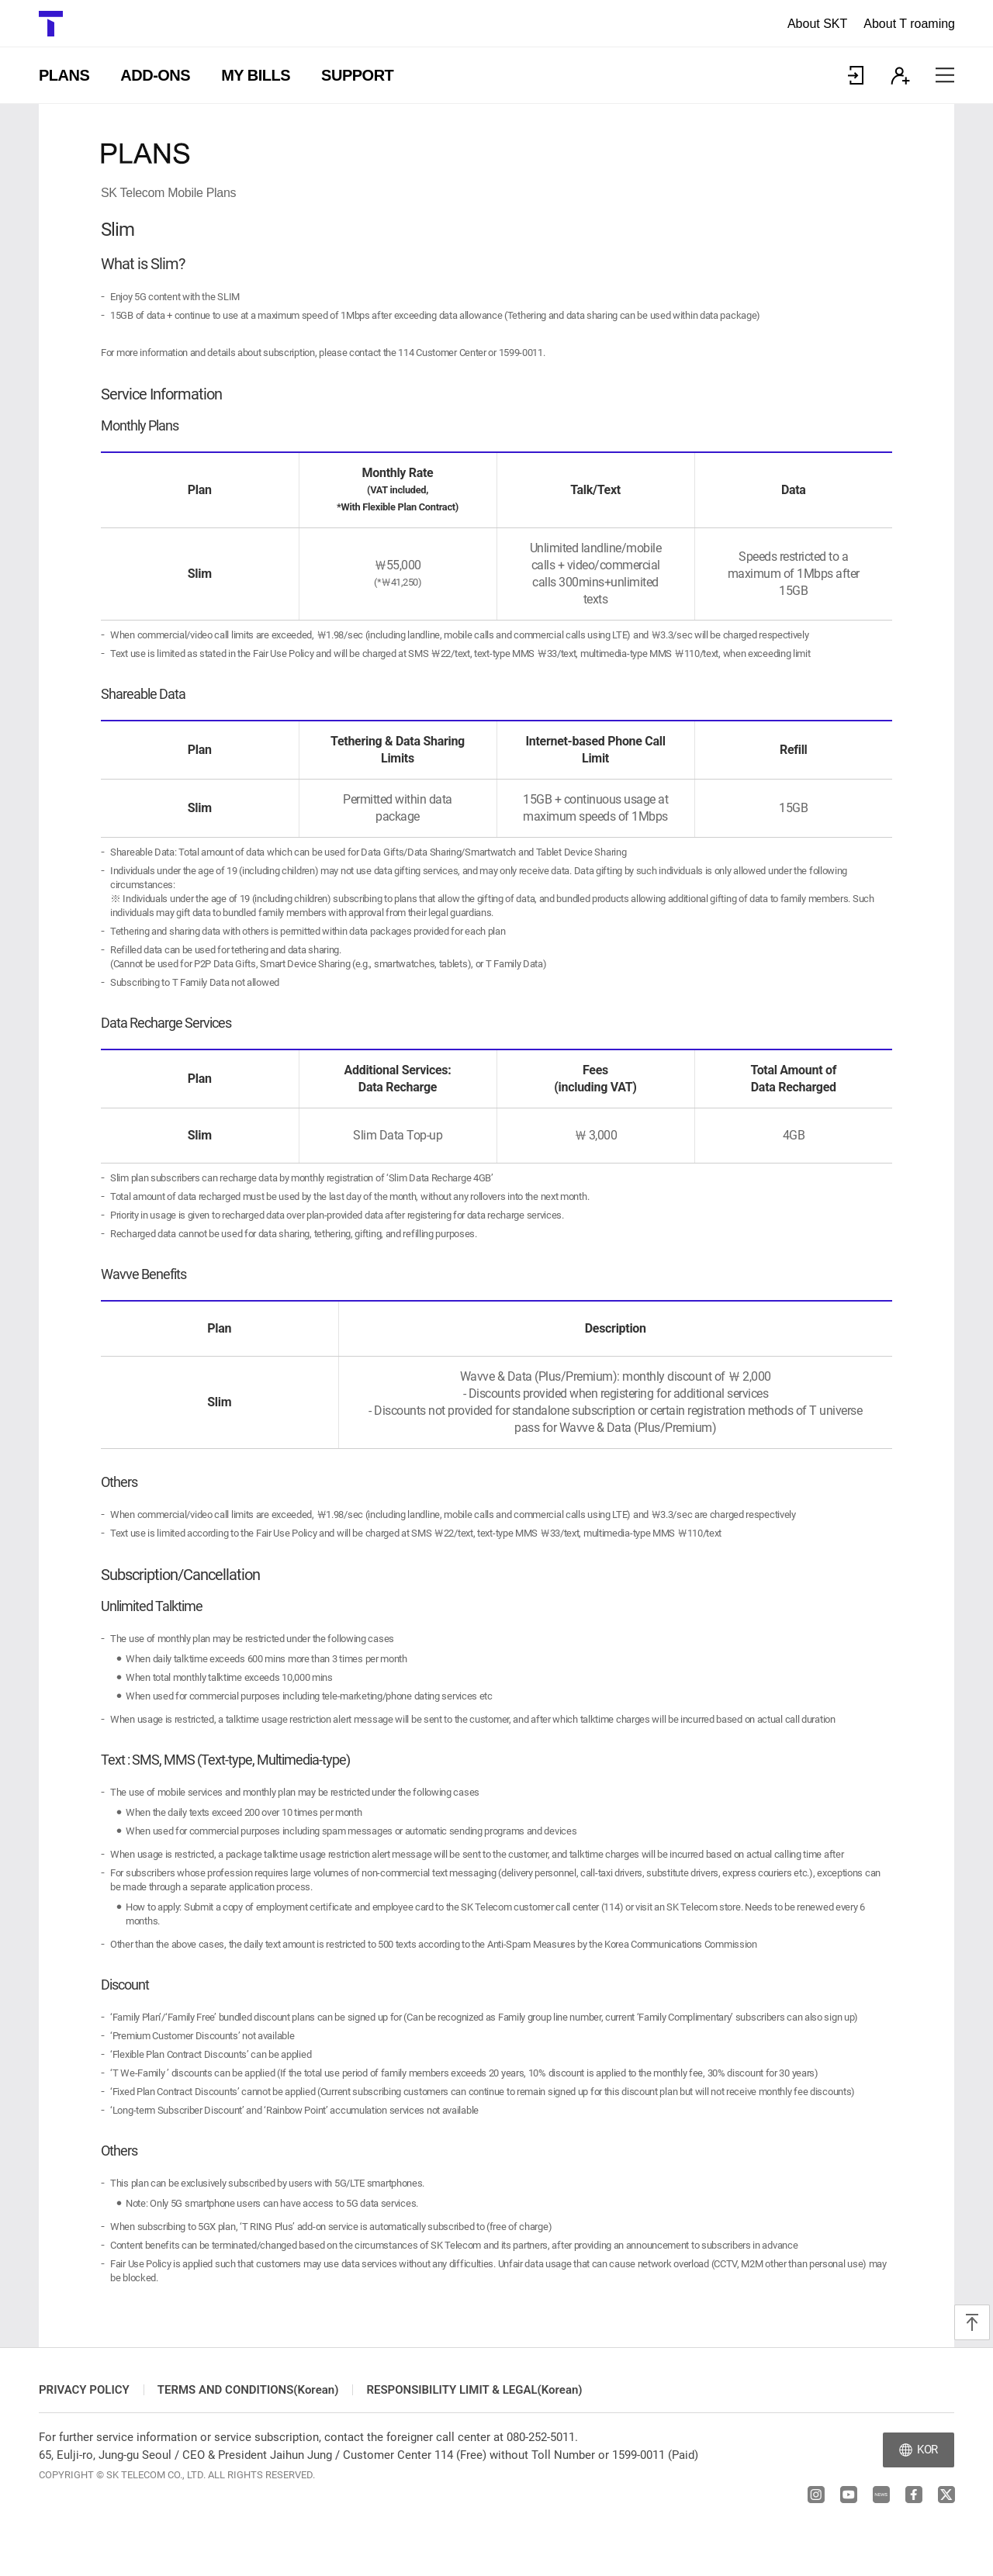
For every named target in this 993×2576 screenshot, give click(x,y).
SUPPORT (357, 75)
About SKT (817, 23)
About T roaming (909, 23)
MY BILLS (255, 75)
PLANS (64, 75)
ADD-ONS (155, 75)
